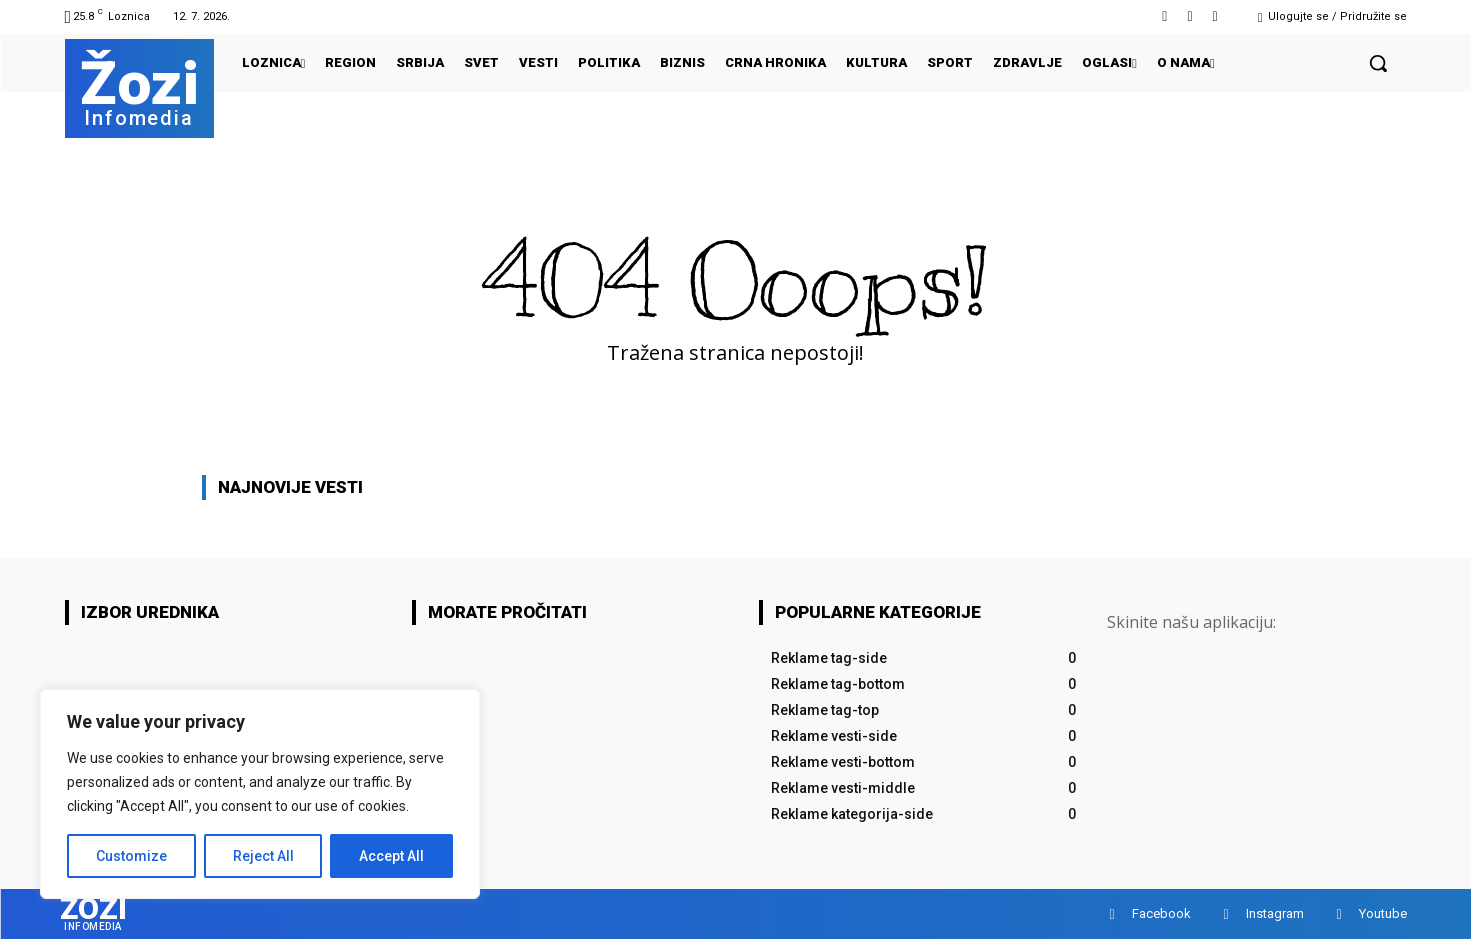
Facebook (1161, 913)
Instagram (1275, 913)
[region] (260, 794)
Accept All (391, 856)
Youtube (1383, 913)
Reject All (263, 856)
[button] (1378, 63)
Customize (131, 856)
